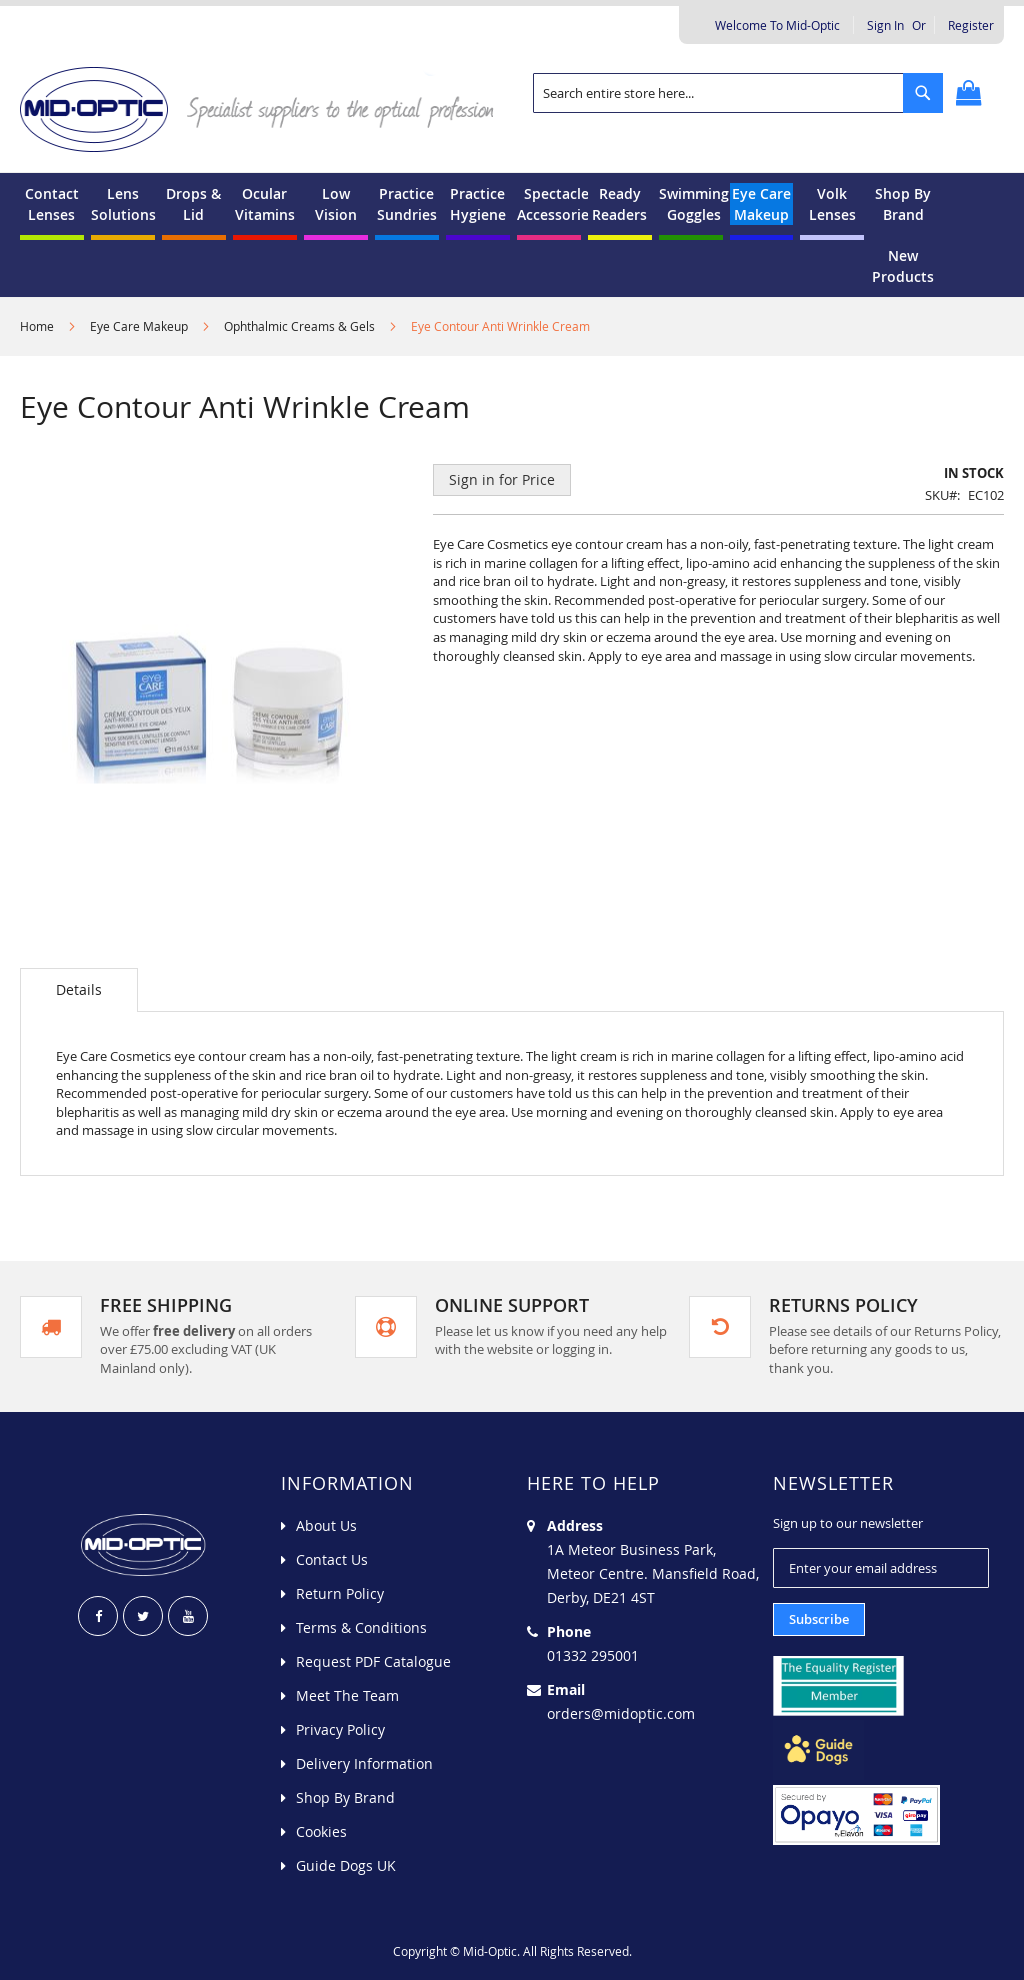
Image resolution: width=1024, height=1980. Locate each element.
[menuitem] (52, 204)
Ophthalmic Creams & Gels (299, 326)
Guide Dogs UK (346, 1865)
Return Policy (340, 1593)
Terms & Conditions (361, 1627)
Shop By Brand (345, 1797)
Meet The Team (347, 1695)
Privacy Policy (340, 1729)
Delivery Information (364, 1763)
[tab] (79, 990)
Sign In (885, 25)
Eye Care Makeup (139, 326)
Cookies (321, 1831)
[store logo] (266, 108)
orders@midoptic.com (621, 1713)
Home (37, 326)
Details (79, 989)
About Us (326, 1525)
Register (971, 25)
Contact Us (332, 1559)
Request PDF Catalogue (373, 1661)
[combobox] (738, 93)
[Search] (923, 93)
